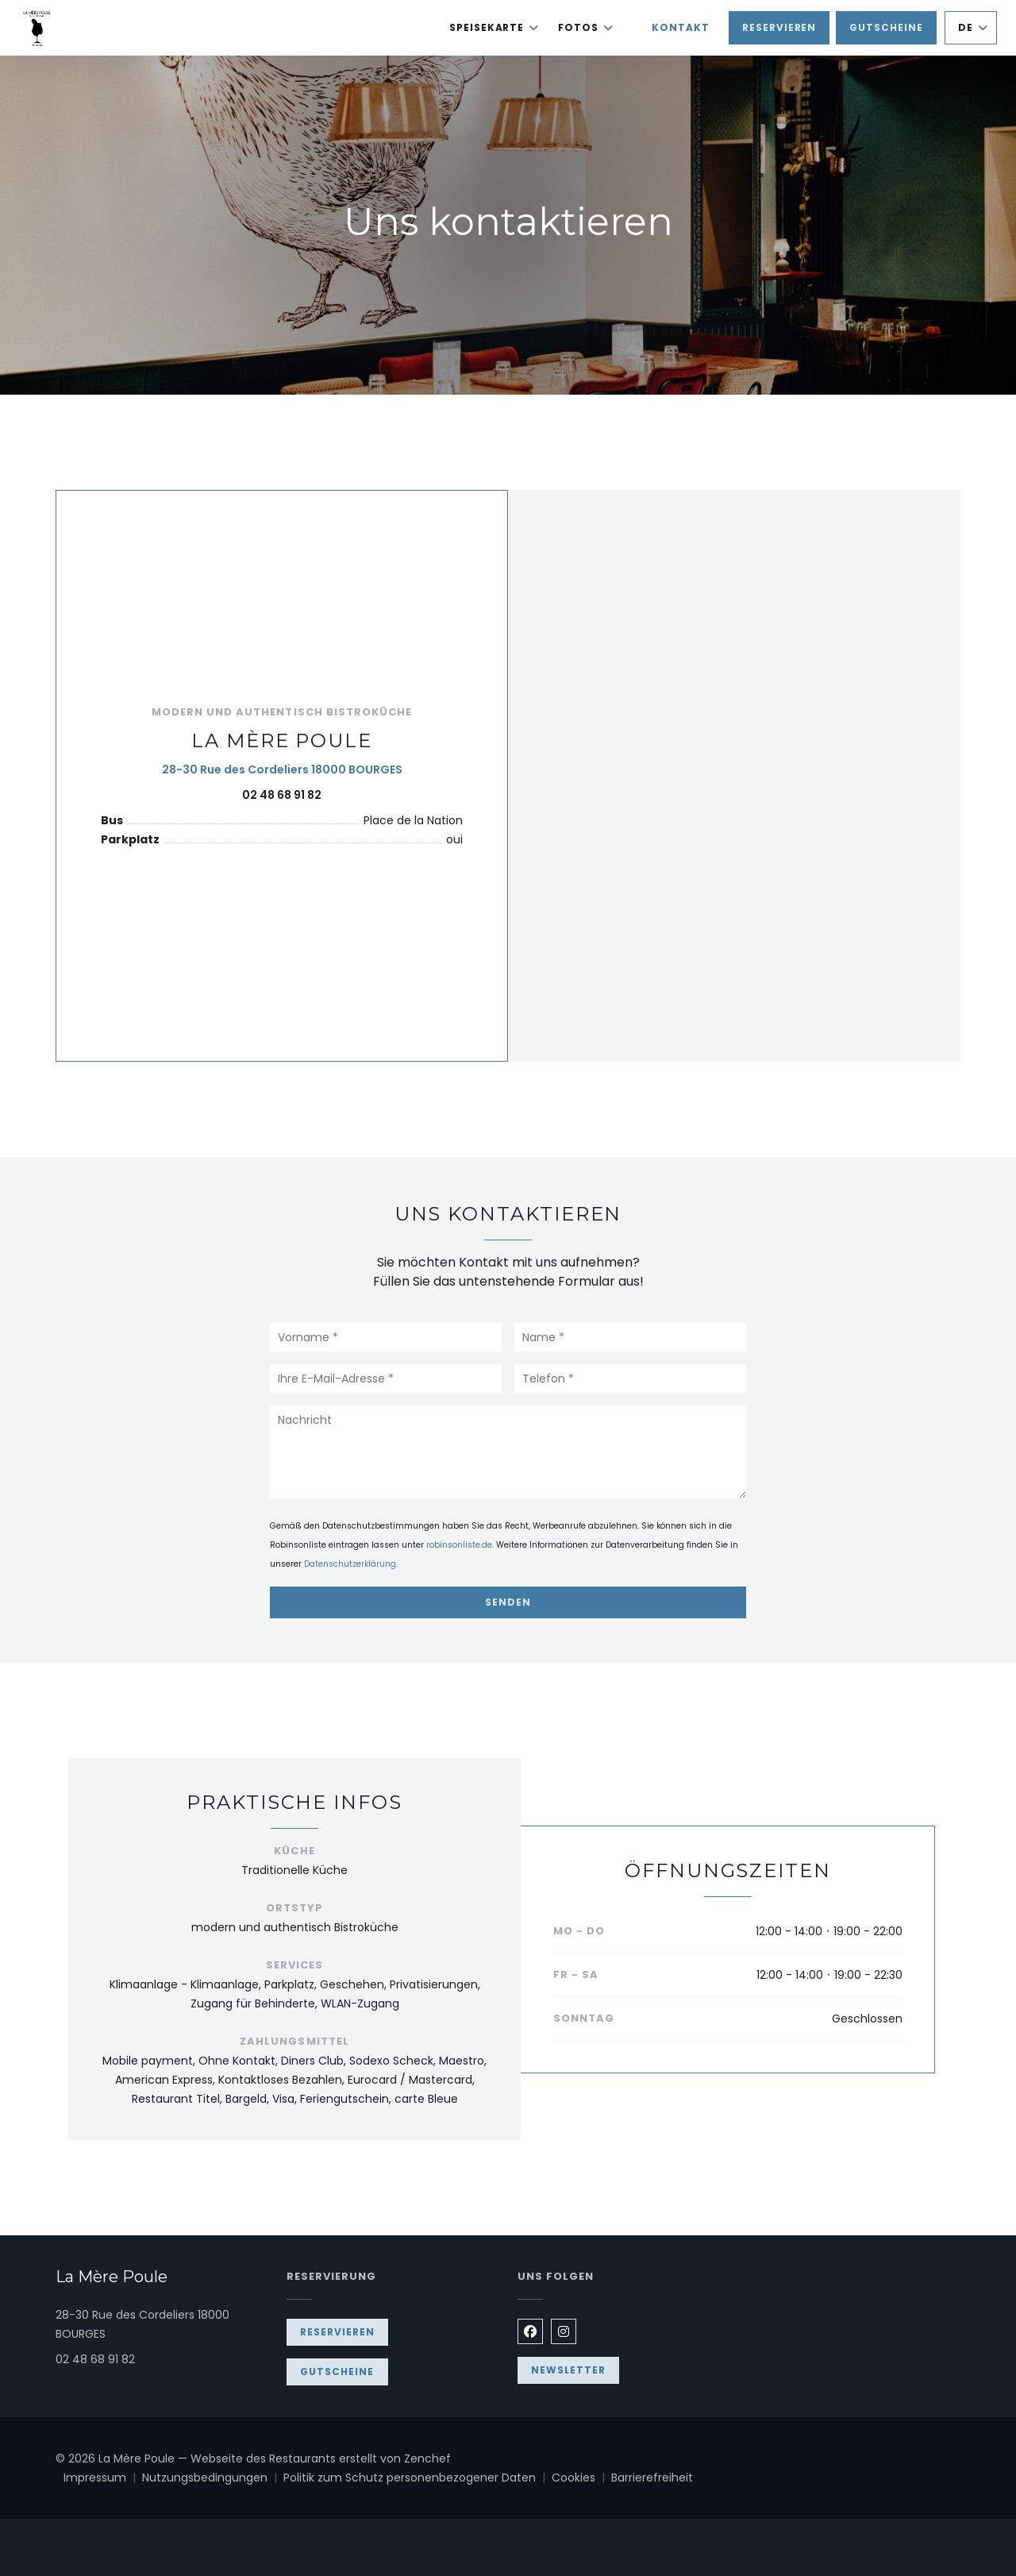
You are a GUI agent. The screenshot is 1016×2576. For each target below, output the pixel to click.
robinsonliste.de (459, 1545)
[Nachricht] (508, 1452)
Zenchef (427, 2458)
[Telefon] (630, 1378)
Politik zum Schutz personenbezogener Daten (417, 2478)
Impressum (103, 2478)
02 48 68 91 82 (281, 795)
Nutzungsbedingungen (212, 2478)
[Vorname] (386, 1337)
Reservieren (779, 27)
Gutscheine (886, 27)
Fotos (586, 27)
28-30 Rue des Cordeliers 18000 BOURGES (282, 768)
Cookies (581, 2478)
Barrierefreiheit (652, 2478)
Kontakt (681, 27)
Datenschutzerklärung (350, 1564)
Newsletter (568, 2370)
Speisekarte (494, 27)
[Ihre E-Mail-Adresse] (386, 1378)
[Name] (630, 1337)
